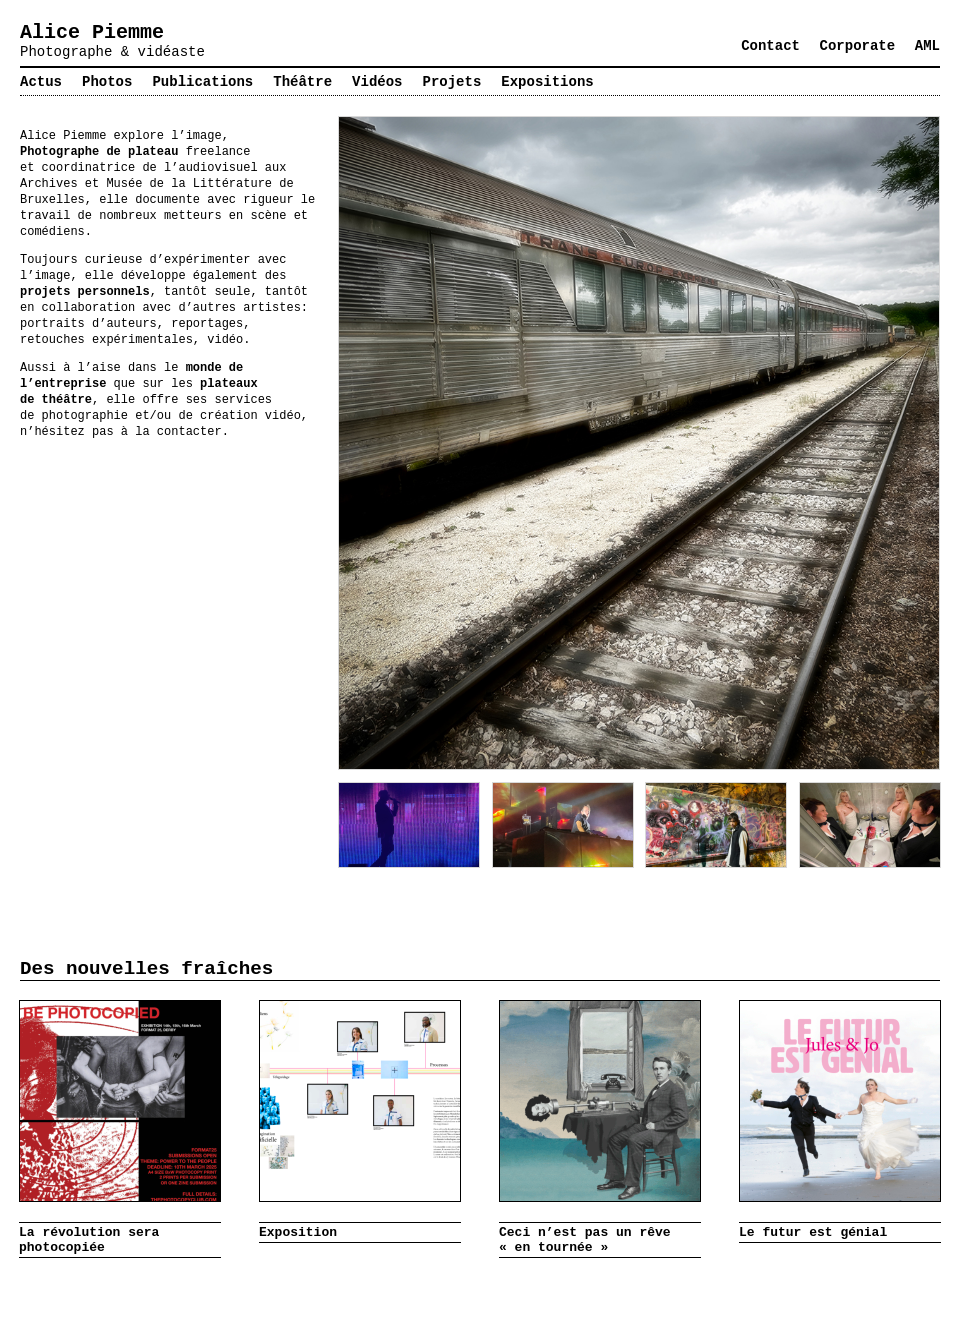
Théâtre (302, 82)
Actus (41, 82)
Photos (107, 82)
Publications (202, 82)
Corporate (858, 46)
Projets (452, 82)
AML (927, 46)
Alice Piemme (92, 32)
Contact (770, 46)
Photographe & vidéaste (112, 52)
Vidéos (377, 82)
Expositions (547, 82)
